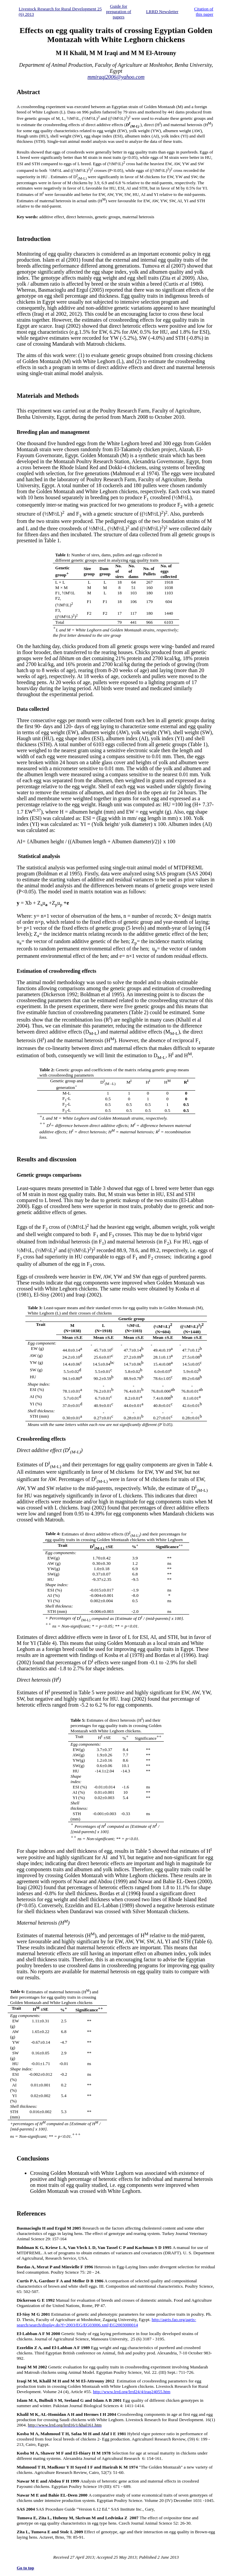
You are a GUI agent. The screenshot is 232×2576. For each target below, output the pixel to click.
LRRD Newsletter (162, 11)
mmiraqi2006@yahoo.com (116, 77)
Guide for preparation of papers (118, 11)
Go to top (25, 2567)
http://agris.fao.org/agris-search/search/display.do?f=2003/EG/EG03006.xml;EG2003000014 (106, 2322)
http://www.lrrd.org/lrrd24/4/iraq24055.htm (131, 2391)
